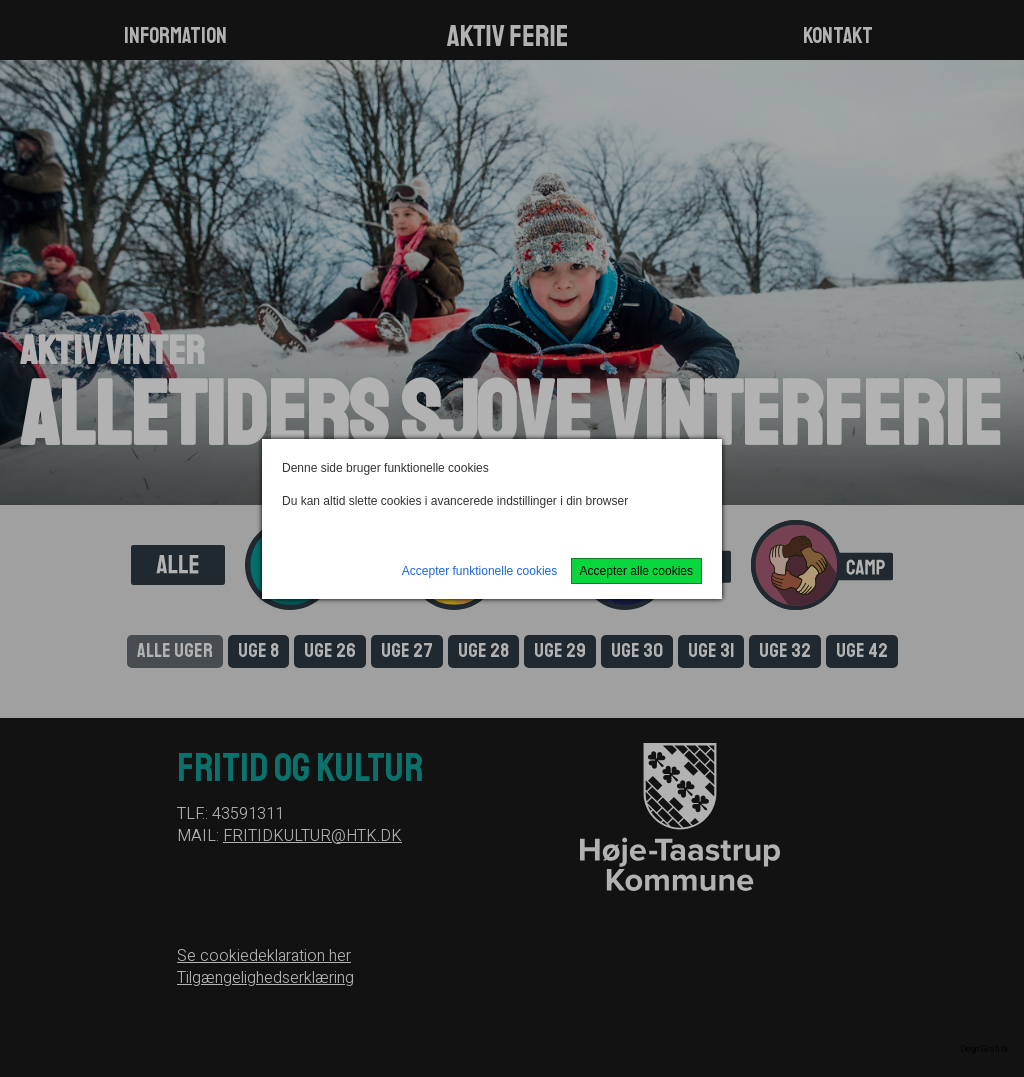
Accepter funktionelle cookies (479, 571)
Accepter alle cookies (636, 571)
